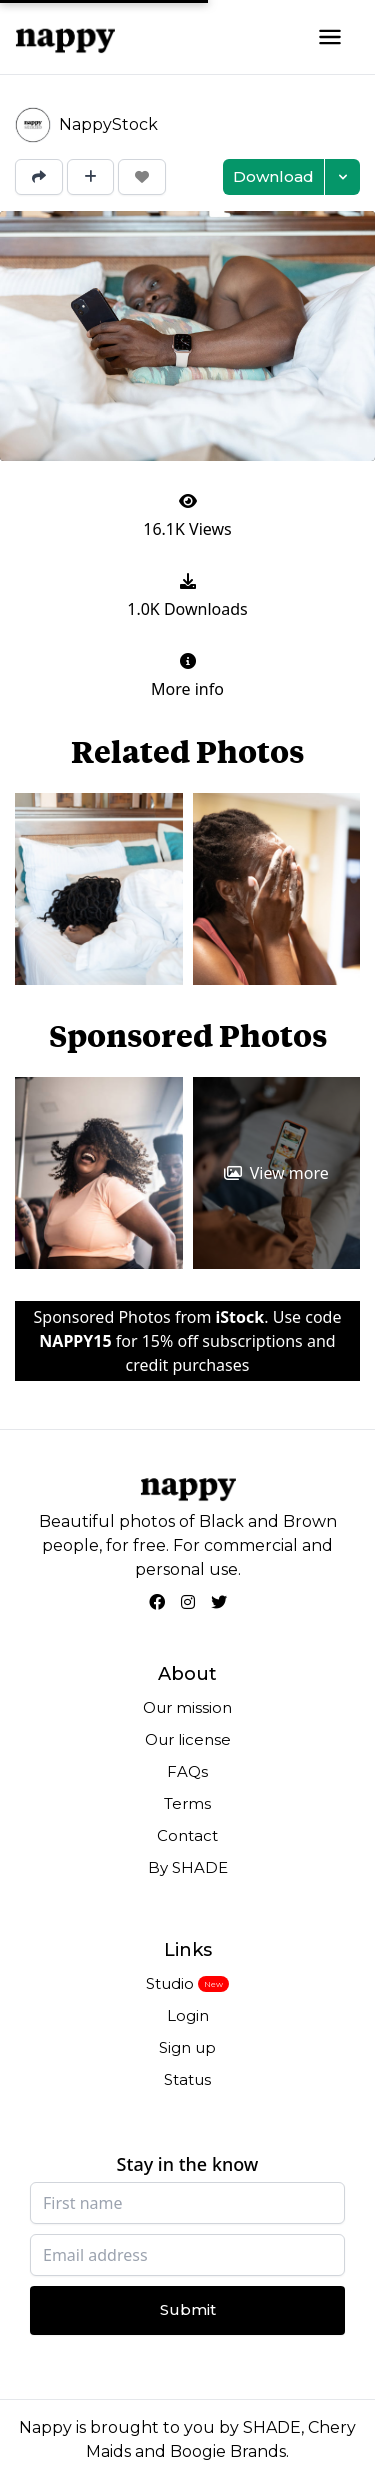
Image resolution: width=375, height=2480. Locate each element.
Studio (170, 1983)
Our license (188, 1739)
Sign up (187, 2047)
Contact (187, 1835)
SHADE (272, 2427)
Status (187, 2079)
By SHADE (188, 1867)
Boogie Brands (228, 2451)
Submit (188, 2309)
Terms (187, 1803)
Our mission (187, 1707)
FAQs (187, 1771)
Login (188, 2015)
